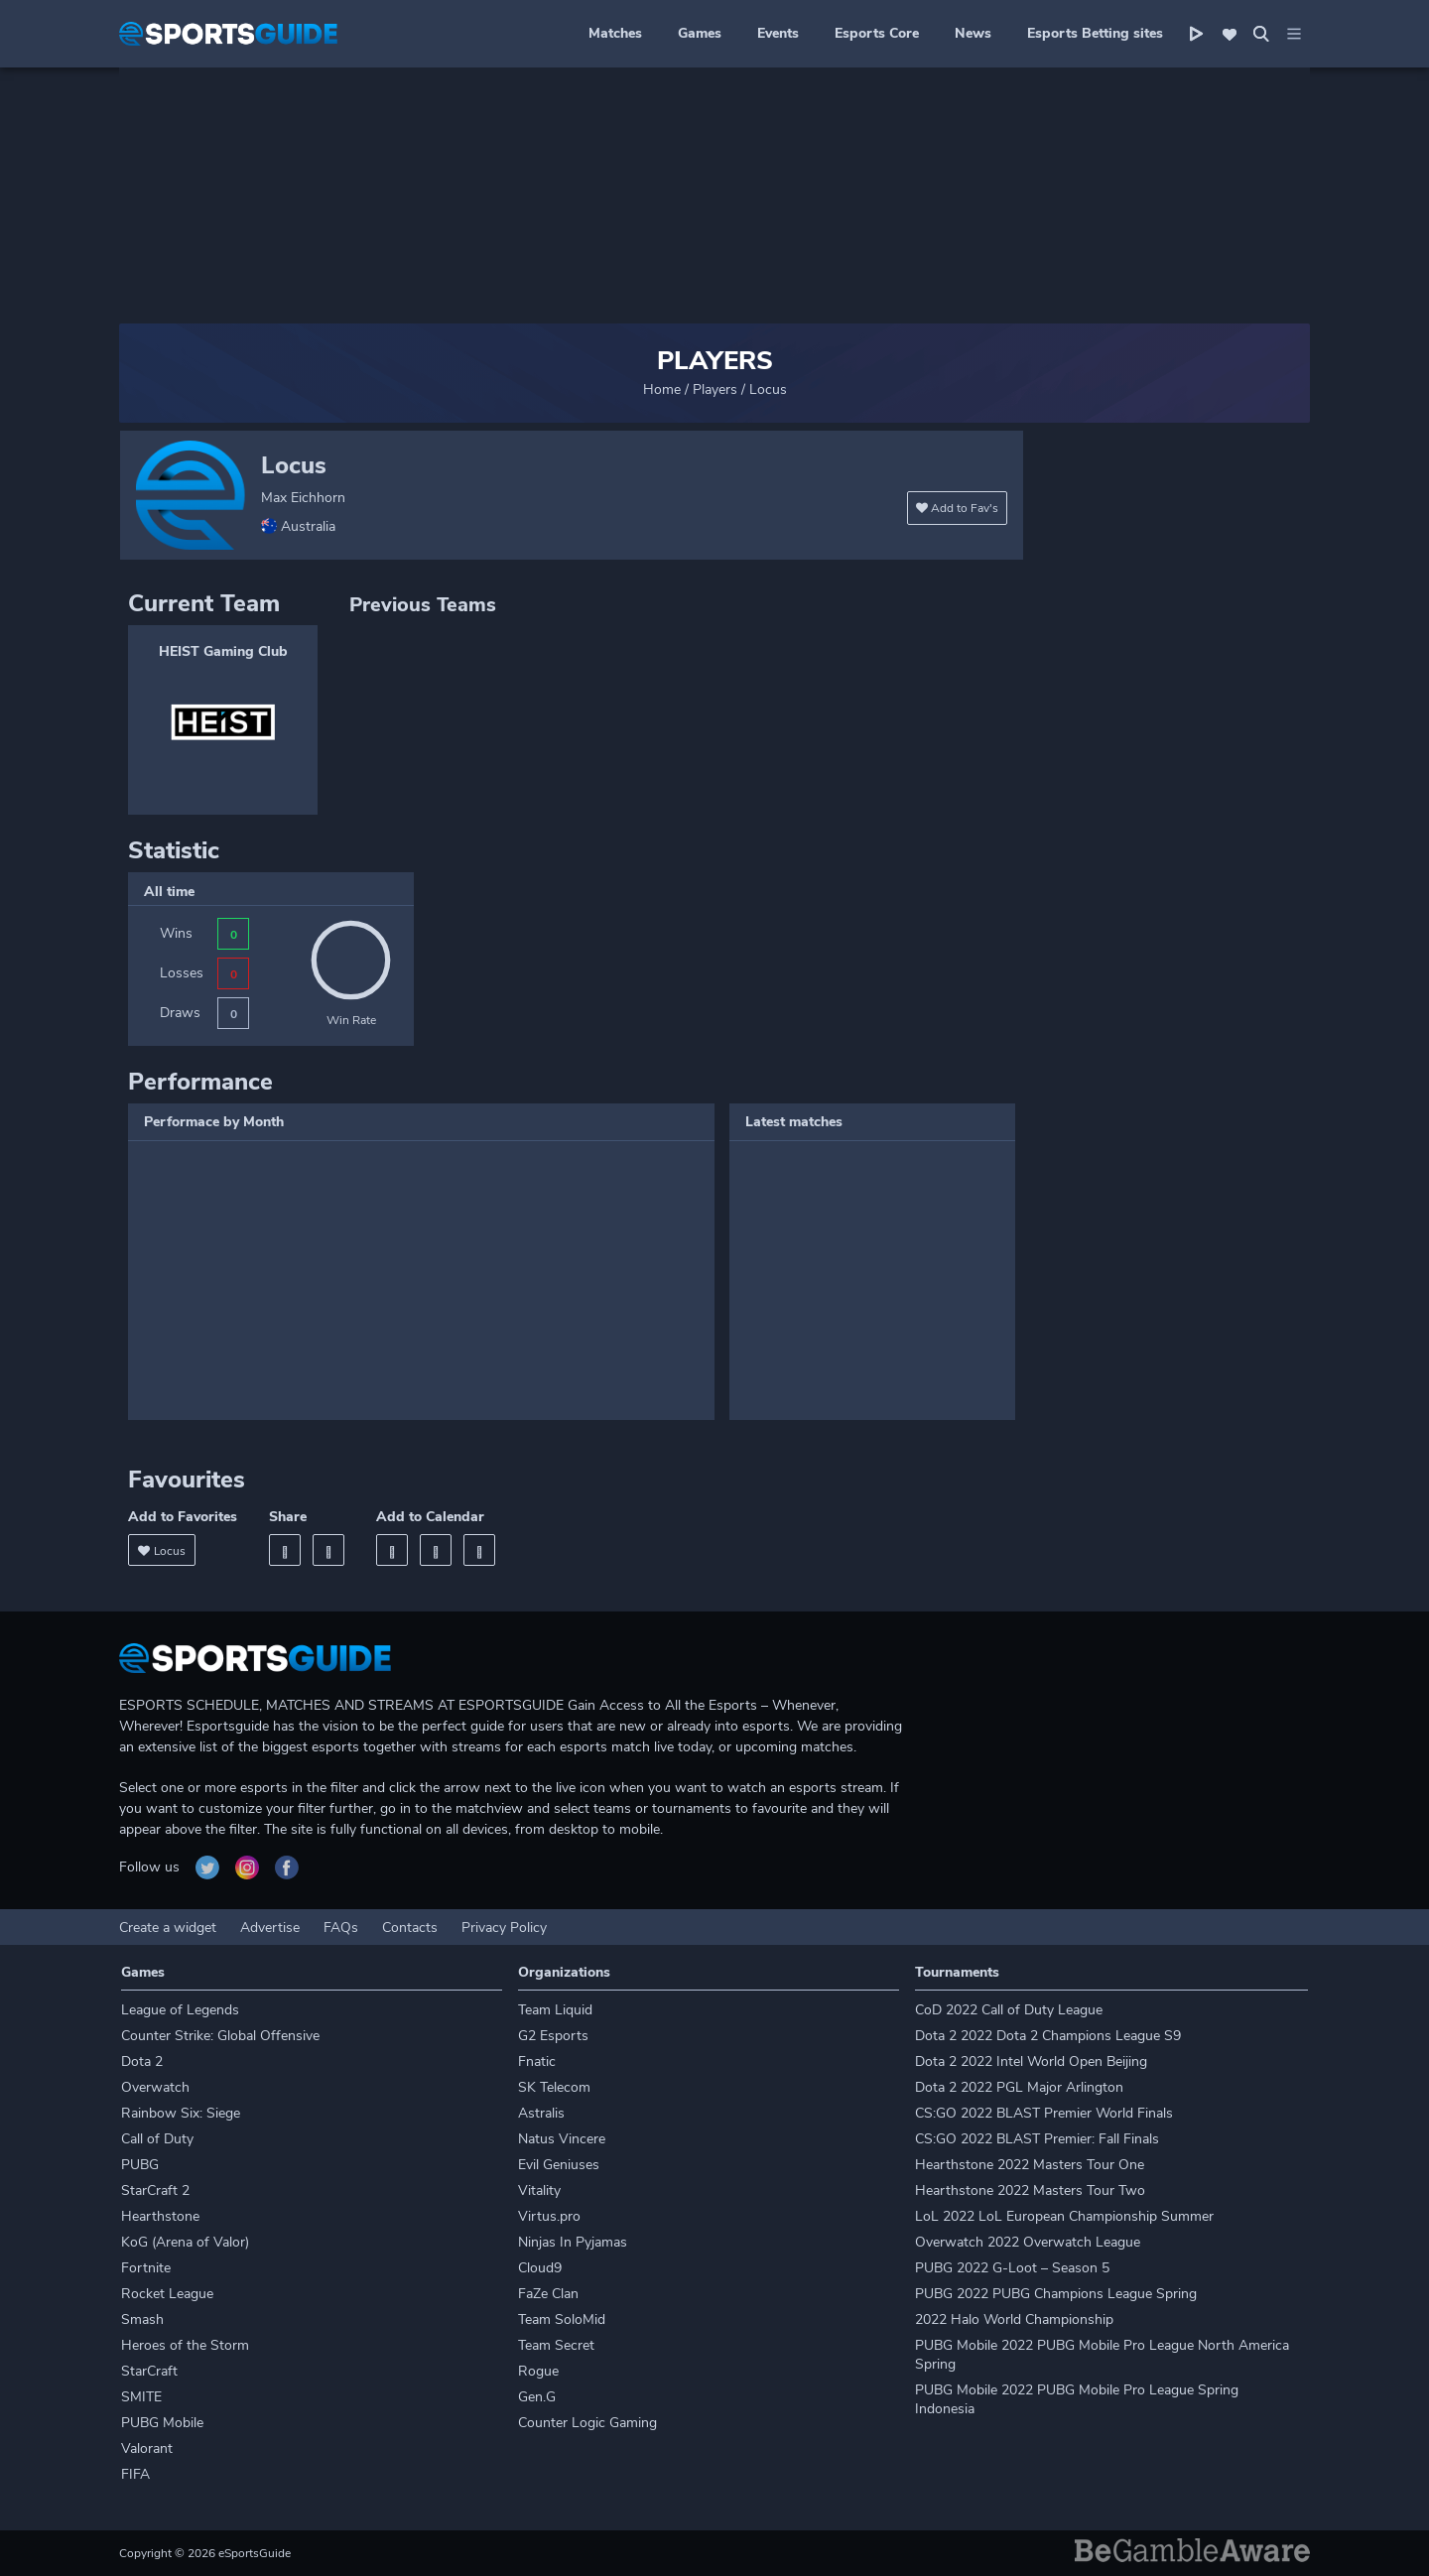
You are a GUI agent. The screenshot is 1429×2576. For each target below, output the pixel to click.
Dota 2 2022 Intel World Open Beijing (1031, 2061)
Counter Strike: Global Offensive (220, 2035)
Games (699, 33)
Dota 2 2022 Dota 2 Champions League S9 (1048, 2035)
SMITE (141, 2396)
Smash (142, 2319)
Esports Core (877, 33)
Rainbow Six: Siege (180, 2113)
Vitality (539, 2190)
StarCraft (149, 2371)
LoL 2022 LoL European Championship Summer (1064, 2216)
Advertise (270, 1927)
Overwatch (155, 2087)
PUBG (140, 2164)
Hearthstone (160, 2216)
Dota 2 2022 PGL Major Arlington (1019, 2087)
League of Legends (180, 2009)
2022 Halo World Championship (1014, 2319)
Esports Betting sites (1095, 33)
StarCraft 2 (155, 2190)
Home (662, 389)
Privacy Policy (504, 1927)
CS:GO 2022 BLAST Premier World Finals (1044, 2113)
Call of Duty (157, 2138)
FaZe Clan (548, 2293)
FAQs (341, 1927)
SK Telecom (554, 2087)
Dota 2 (142, 2061)
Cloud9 (540, 2267)
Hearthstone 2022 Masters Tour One (1029, 2164)
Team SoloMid (561, 2319)
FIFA (135, 2474)
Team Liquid (555, 2009)
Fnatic (537, 2061)
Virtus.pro (549, 2216)
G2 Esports (553, 2035)
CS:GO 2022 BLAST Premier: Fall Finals (1037, 2138)
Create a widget (167, 1927)
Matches (615, 33)
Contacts (410, 1927)
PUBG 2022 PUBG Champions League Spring (1056, 2293)
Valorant (147, 2448)
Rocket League (167, 2293)
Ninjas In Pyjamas (572, 2242)
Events (778, 33)
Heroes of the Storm (185, 2345)
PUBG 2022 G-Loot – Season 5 (1012, 2267)
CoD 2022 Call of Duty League (1009, 2009)
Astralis (541, 2113)
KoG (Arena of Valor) (185, 2242)
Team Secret (556, 2345)
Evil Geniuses (558, 2164)
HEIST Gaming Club (223, 651)
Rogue (538, 2371)
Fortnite (146, 2267)
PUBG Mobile (162, 2422)
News (973, 33)
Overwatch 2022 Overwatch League (1027, 2242)
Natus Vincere (561, 2138)
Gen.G (537, 2396)
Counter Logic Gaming (587, 2422)
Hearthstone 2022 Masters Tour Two (1030, 2190)
